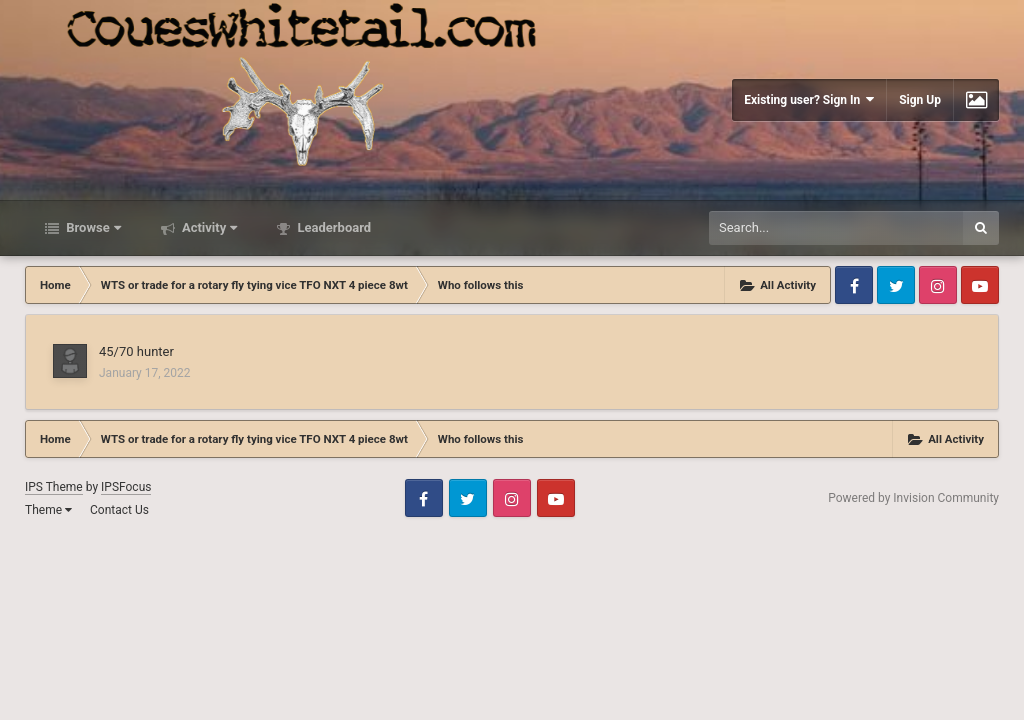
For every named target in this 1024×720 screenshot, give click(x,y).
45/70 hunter (136, 351)
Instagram (938, 285)
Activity (208, 227)
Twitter (896, 285)
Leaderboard (332, 227)
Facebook (854, 285)
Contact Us (119, 510)
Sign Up (920, 100)
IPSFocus (126, 487)
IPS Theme (54, 487)
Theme (48, 510)
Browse (92, 227)
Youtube (980, 285)
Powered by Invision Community (913, 498)
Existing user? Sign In (809, 99)
